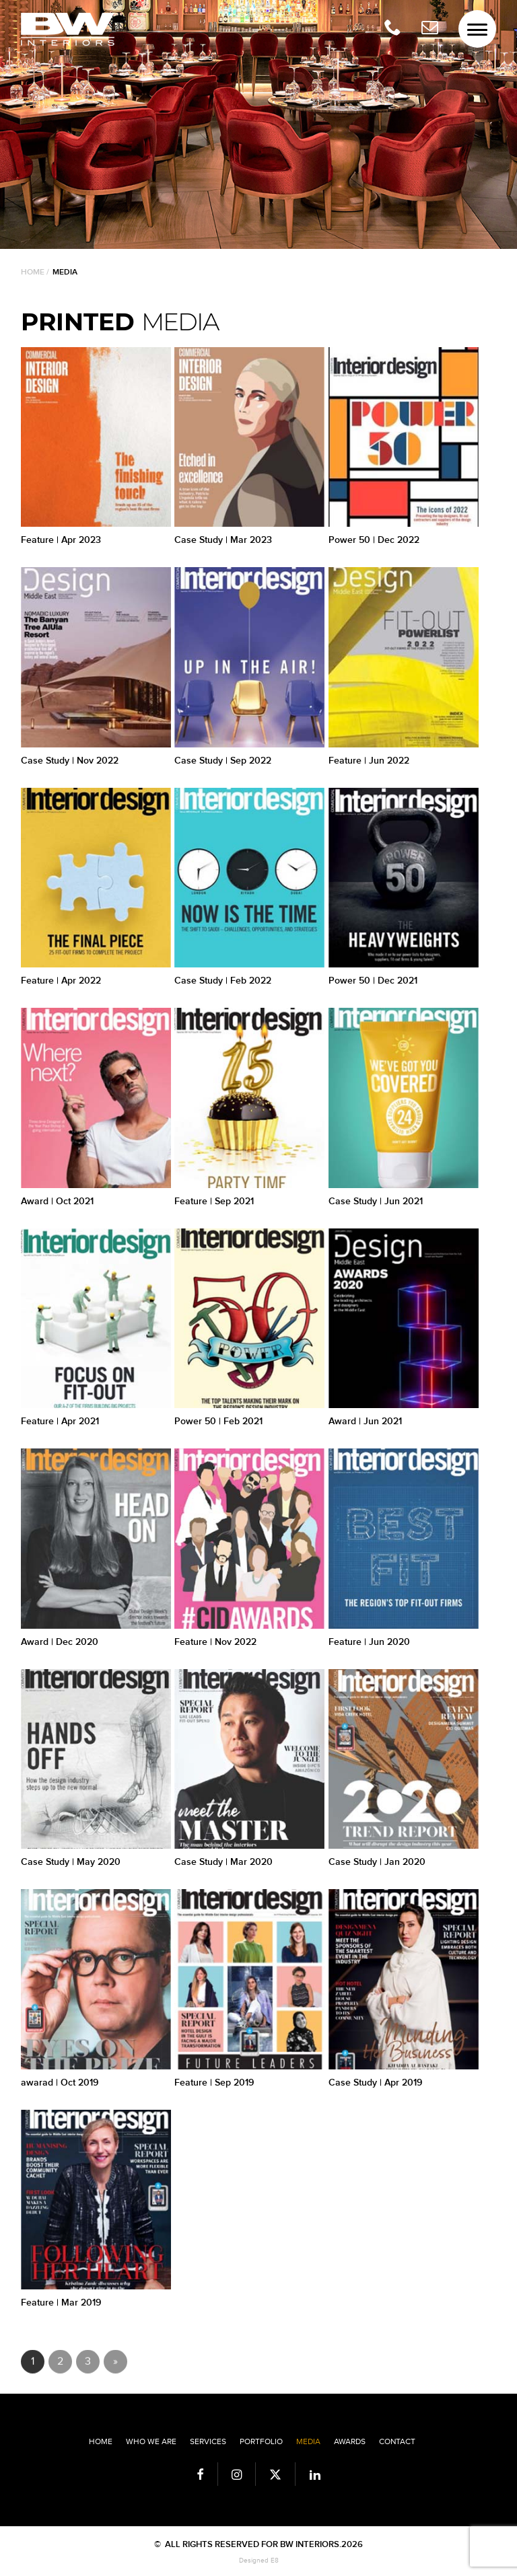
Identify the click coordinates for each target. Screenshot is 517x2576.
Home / (35, 272)
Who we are (151, 2441)
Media (308, 2441)
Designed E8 (259, 2560)
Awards (350, 2441)
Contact (397, 2441)
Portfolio (261, 2441)
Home (100, 2441)
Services (208, 2441)
